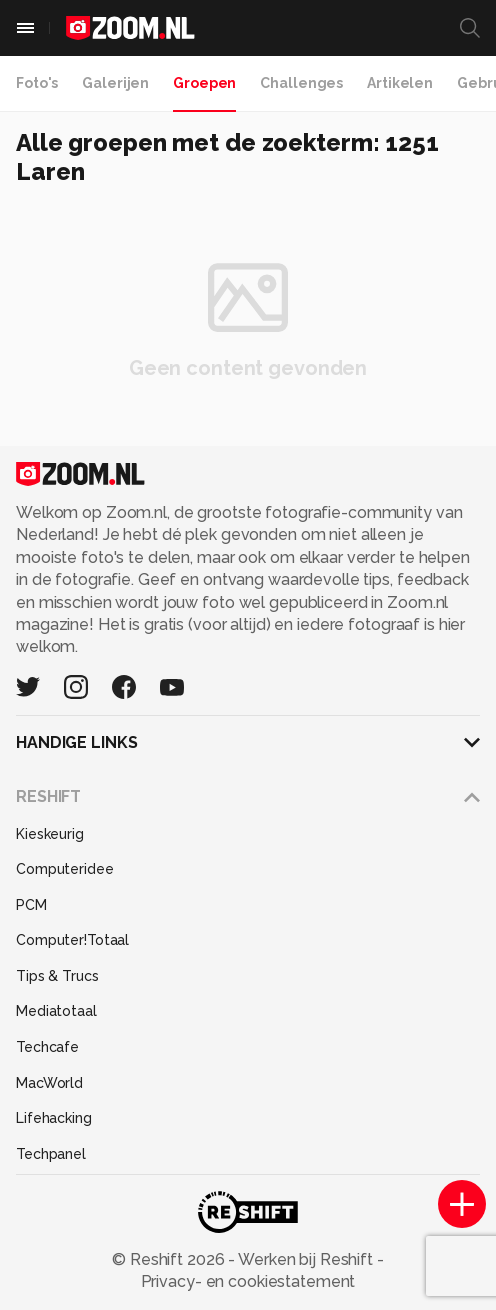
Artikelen (400, 83)
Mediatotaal (56, 1011)
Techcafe (47, 1047)
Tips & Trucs (57, 976)
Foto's (37, 83)
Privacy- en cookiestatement (248, 1281)
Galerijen (115, 83)
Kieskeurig (50, 834)
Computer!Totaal (72, 940)
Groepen (204, 83)
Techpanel (51, 1154)
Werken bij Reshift (306, 1259)
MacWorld (49, 1083)
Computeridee (65, 869)
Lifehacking (54, 1118)
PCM (31, 905)
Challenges (301, 83)
